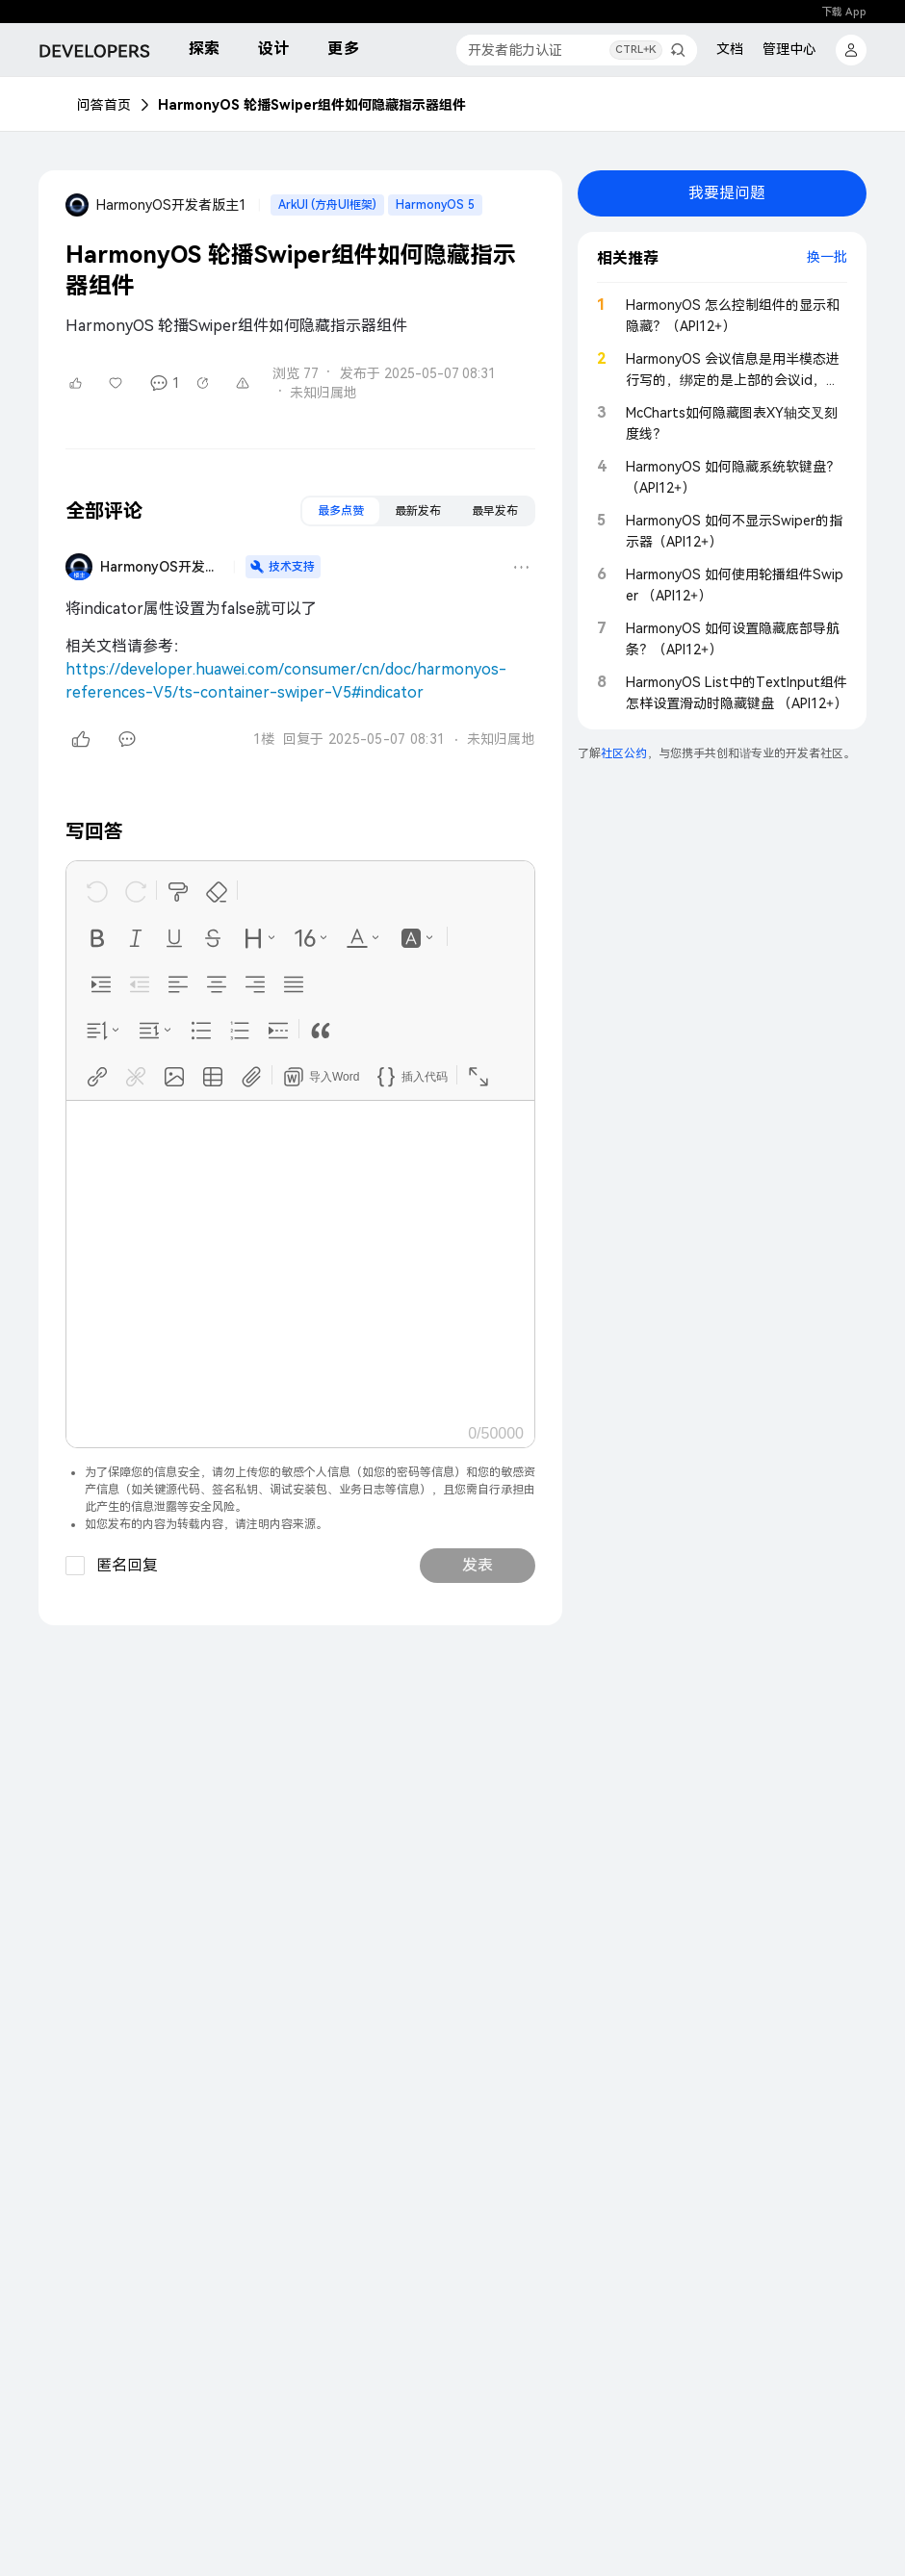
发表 (477, 1565)
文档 (729, 49)
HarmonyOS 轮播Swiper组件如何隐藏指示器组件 (312, 105)
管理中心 (789, 49)
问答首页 (104, 105)
